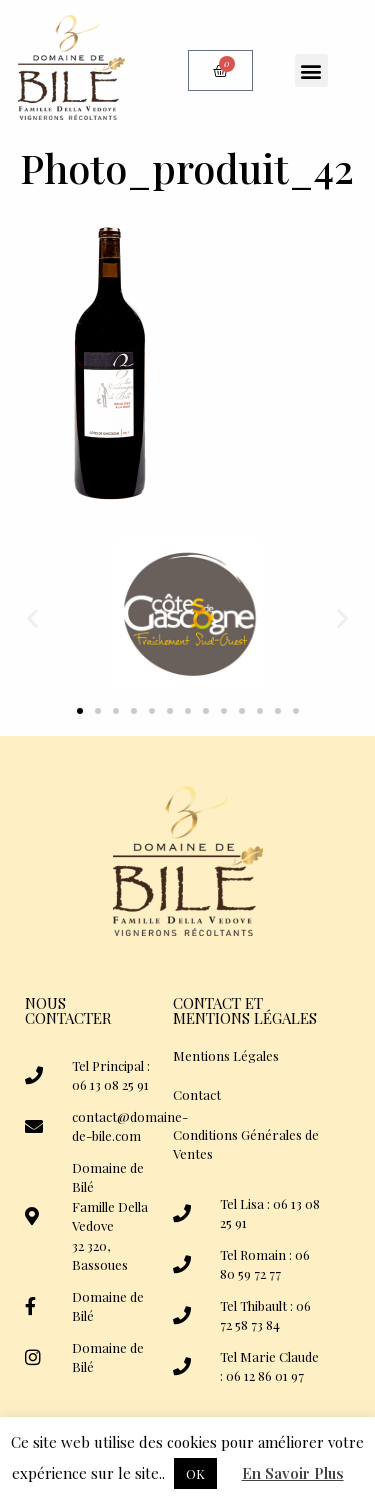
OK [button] (195, 1473)
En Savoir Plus (293, 1473)
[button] (311, 70)
